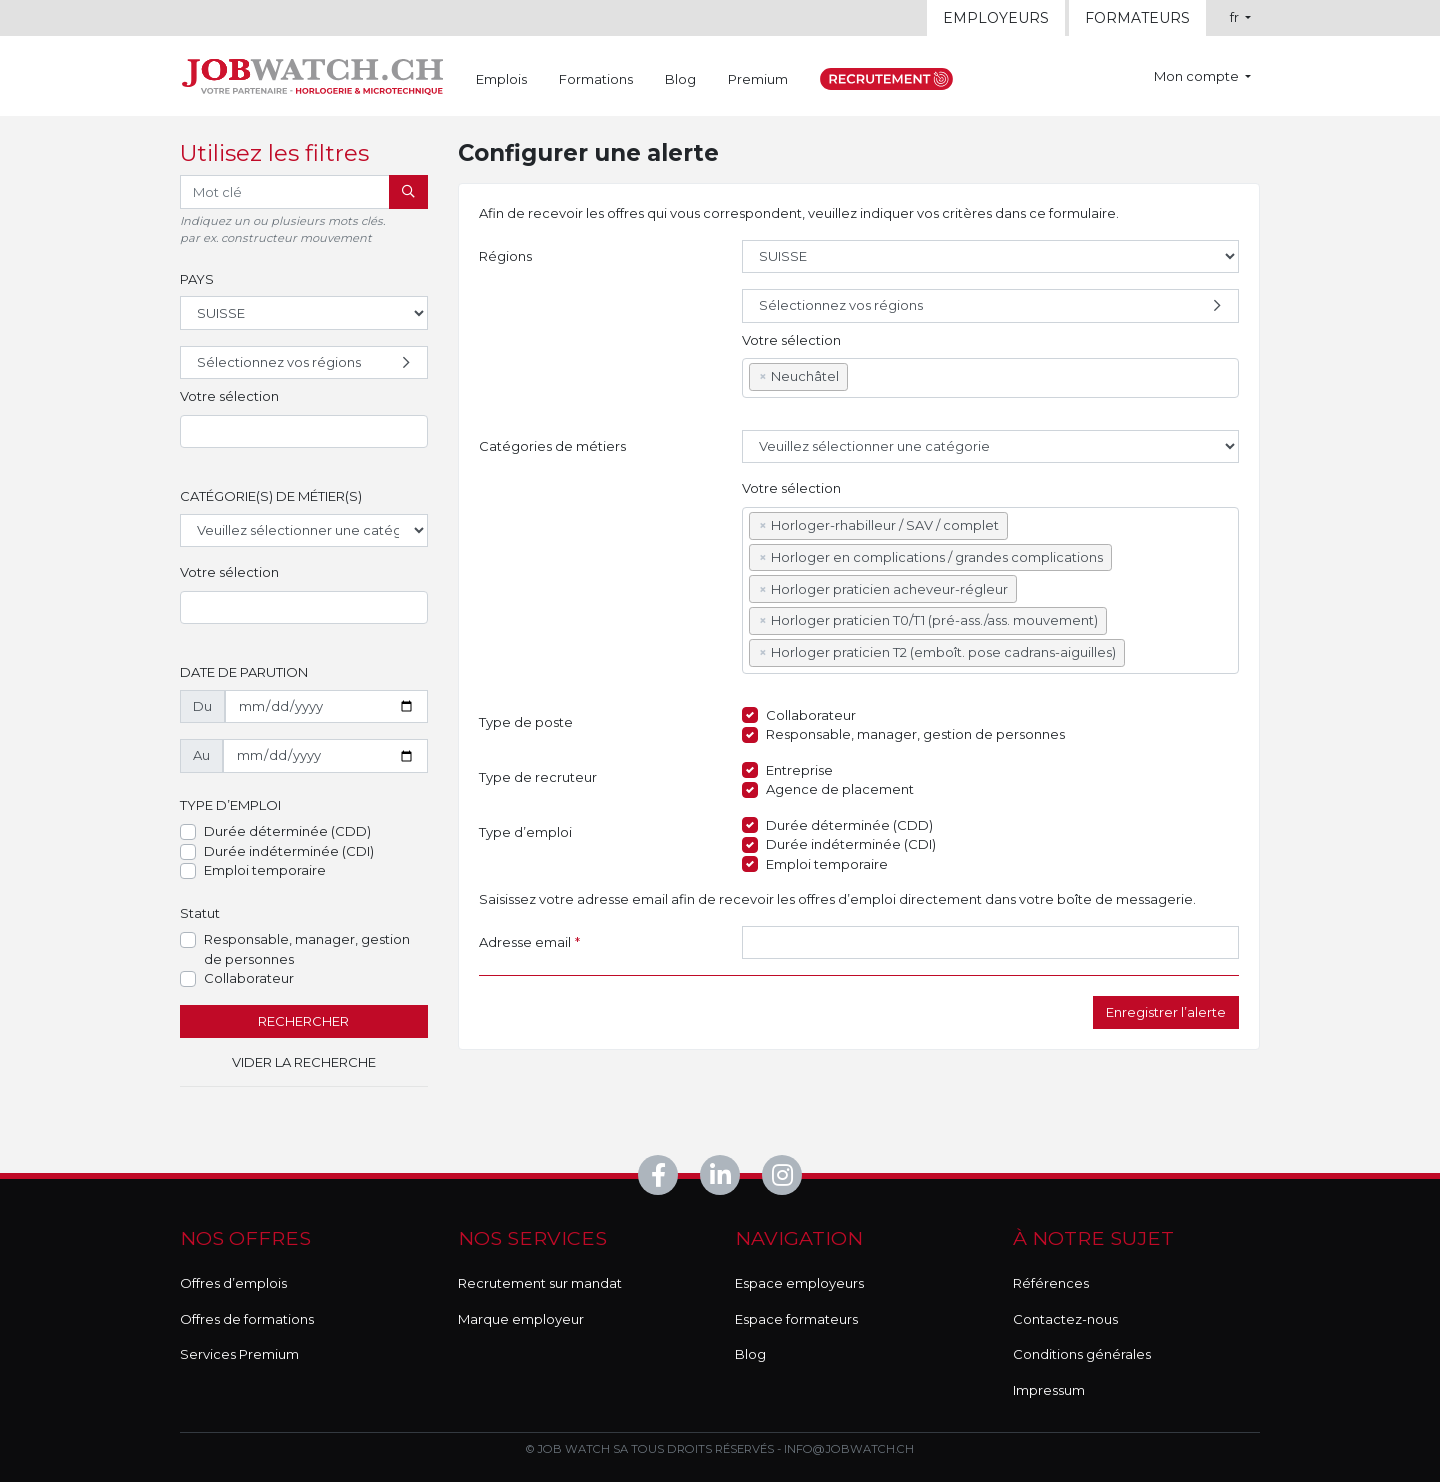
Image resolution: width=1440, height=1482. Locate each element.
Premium (758, 79)
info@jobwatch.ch (849, 1449)
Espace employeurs (799, 1283)
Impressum (1049, 1390)
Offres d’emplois (233, 1283)
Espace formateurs (796, 1319)
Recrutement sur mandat (540, 1283)
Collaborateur (249, 978)
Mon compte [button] (1198, 76)
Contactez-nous (1065, 1319)
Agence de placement (840, 789)
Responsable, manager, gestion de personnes (307, 949)
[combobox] (304, 432)
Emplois (501, 79)
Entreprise (799, 770)
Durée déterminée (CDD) (287, 831)
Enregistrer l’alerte (1166, 1012)
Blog (680, 79)
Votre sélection (229, 396)
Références (1051, 1283)
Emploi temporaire (265, 870)
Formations (596, 79)
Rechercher (303, 1021)
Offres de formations (247, 1319)
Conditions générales (1082, 1354)
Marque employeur (521, 1319)
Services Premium (239, 1354)
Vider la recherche (304, 1062)
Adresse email (529, 943)
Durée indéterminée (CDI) (289, 851)
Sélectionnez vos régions (306, 363)
